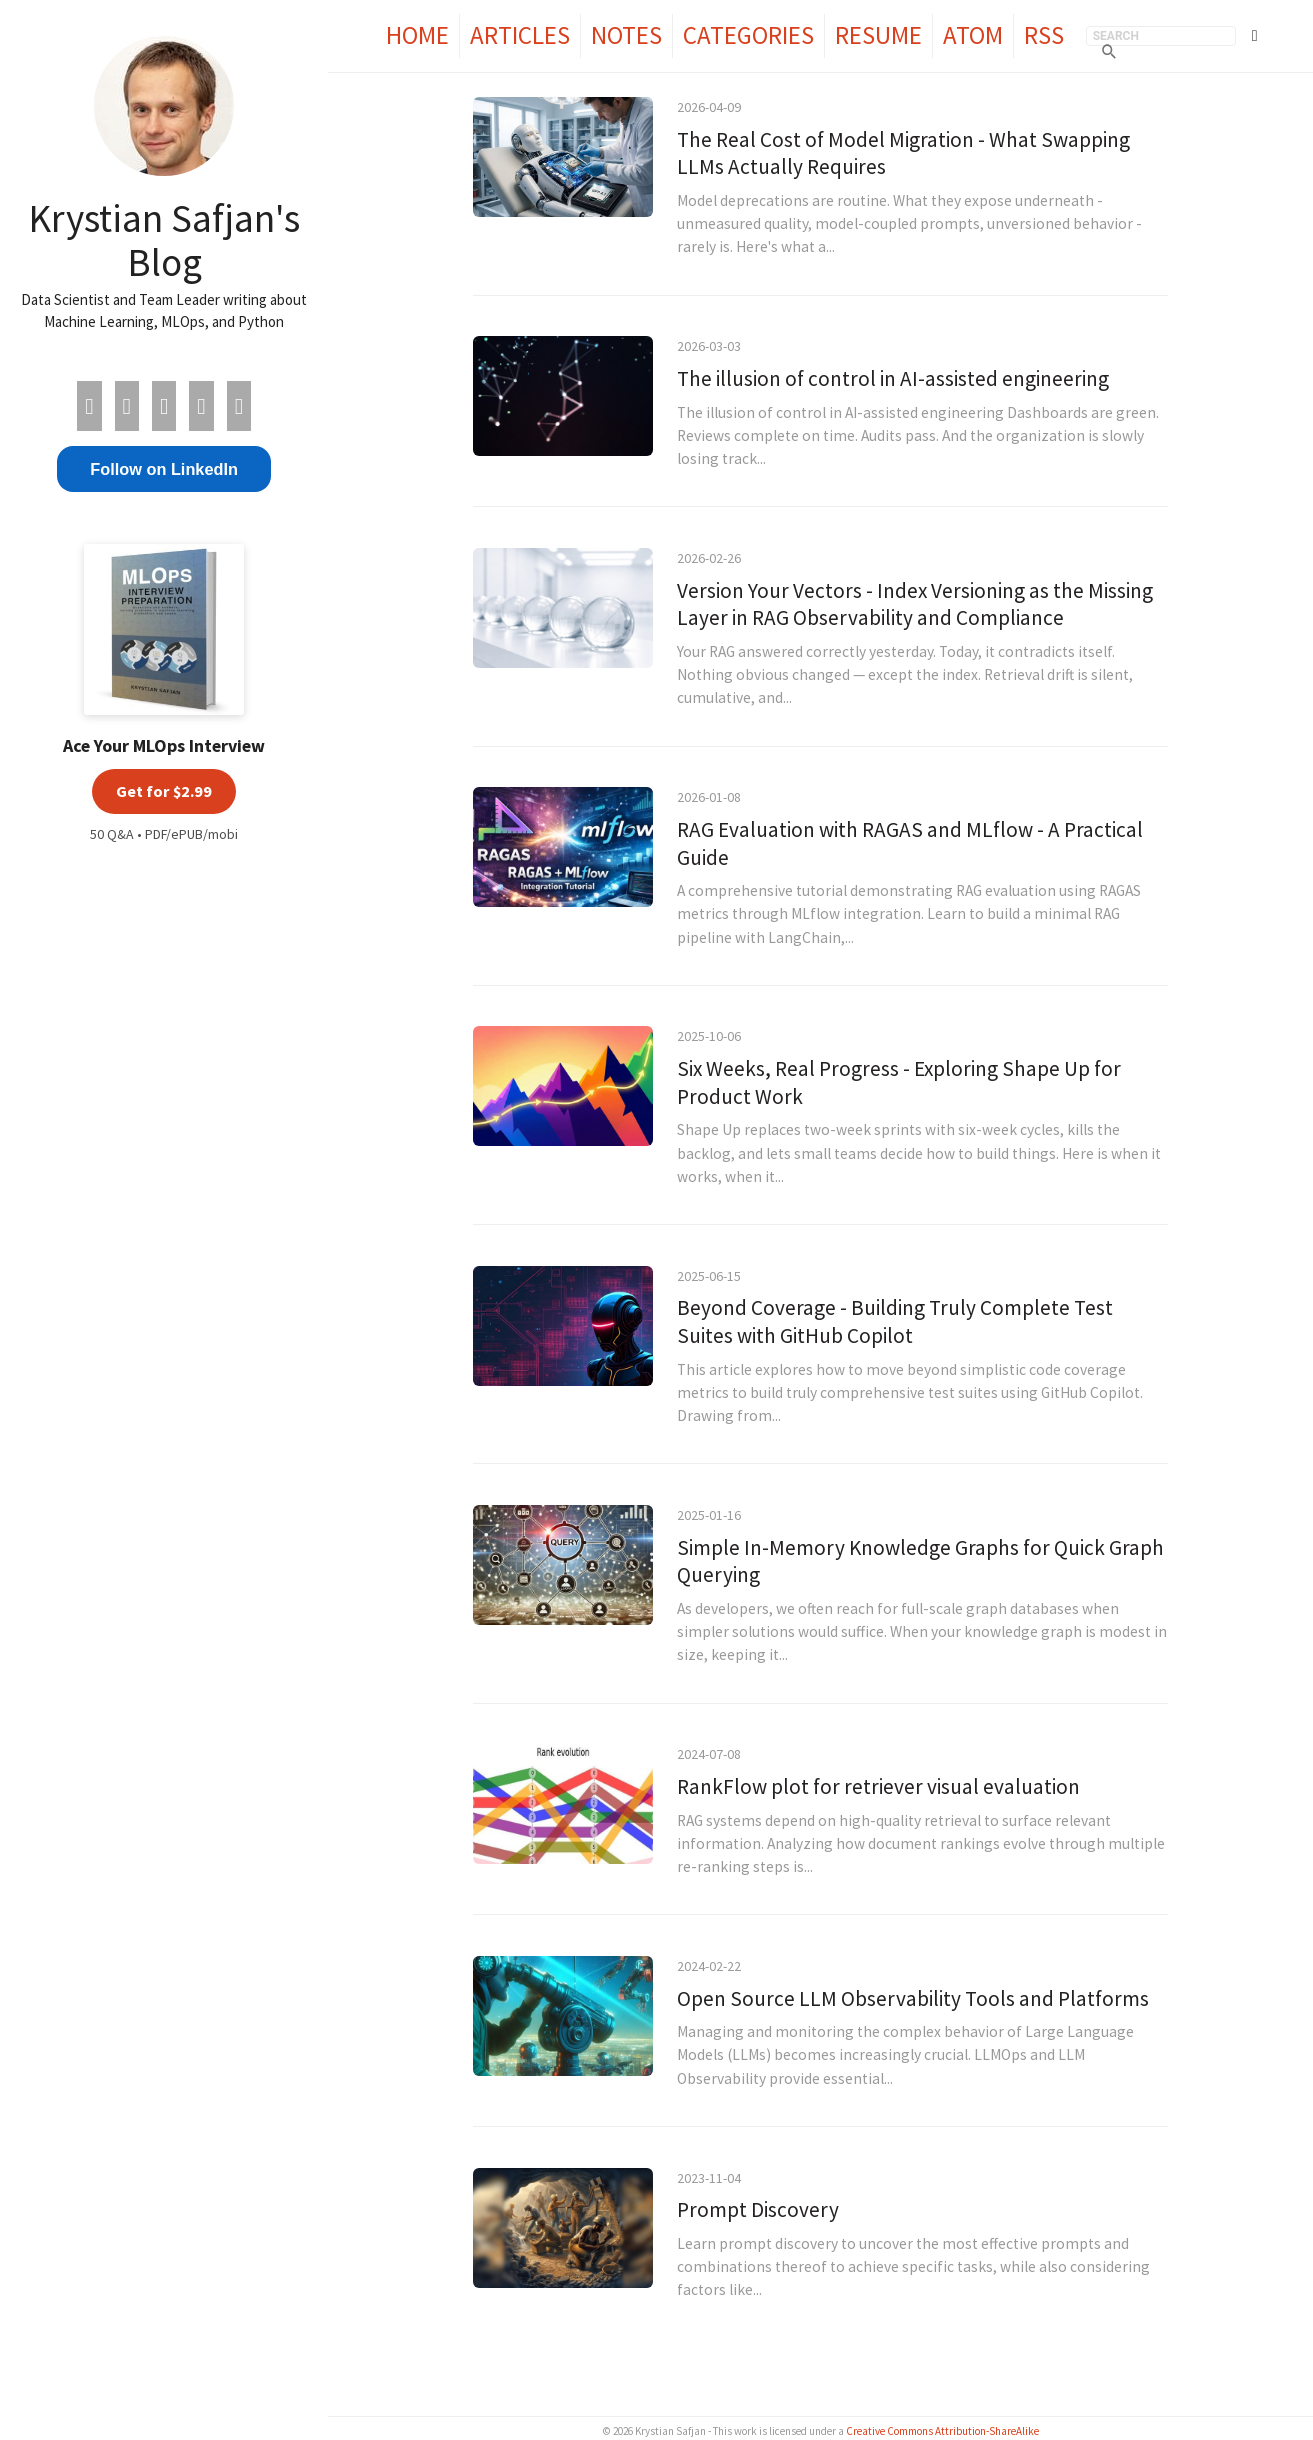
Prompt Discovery (758, 2209)
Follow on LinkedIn (164, 469)
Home (417, 35)
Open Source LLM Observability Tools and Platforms (913, 1998)
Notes (626, 35)
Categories (748, 35)
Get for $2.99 (164, 791)
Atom (973, 35)
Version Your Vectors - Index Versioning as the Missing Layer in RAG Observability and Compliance (915, 604)
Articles (520, 35)
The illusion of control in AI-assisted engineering (893, 378)
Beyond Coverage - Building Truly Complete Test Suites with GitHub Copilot (895, 1321)
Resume (878, 35)
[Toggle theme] (1255, 36)
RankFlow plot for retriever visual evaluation (878, 1786)
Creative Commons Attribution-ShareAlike (942, 2431)
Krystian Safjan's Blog (164, 239)
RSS (1044, 35)
